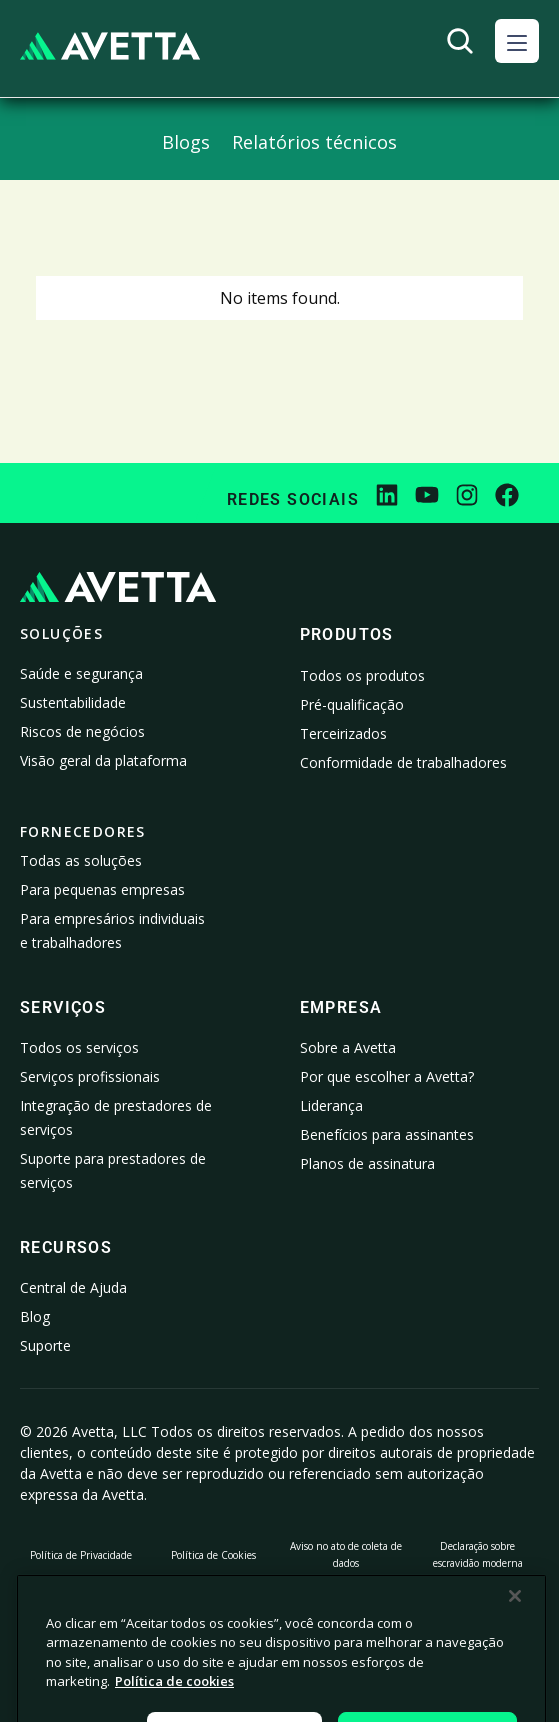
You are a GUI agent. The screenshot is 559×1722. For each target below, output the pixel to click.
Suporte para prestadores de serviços (113, 1170)
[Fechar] (515, 1634)
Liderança (331, 1105)
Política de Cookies (213, 1555)
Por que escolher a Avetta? (387, 1076)
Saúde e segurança (81, 673)
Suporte (45, 1345)
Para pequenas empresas (102, 889)
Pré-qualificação (352, 704)
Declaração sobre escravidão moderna (478, 1554)
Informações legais (213, 1607)
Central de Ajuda (73, 1287)
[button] (517, 41)
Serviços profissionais (90, 1076)
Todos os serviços (79, 1047)
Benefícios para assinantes (387, 1134)
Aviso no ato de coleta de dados (346, 1554)
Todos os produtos (362, 675)
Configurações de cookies (345, 1607)
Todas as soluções (81, 860)
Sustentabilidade (73, 702)
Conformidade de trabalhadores (403, 762)
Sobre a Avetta (348, 1047)
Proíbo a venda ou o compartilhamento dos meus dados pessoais (81, 1607)
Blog (35, 1316)
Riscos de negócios (82, 731)
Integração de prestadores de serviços (116, 1117)
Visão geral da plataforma (103, 760)
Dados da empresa (477, 1607)
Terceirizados (343, 733)
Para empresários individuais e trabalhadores (112, 930)
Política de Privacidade (81, 1555)
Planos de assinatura (367, 1163)
